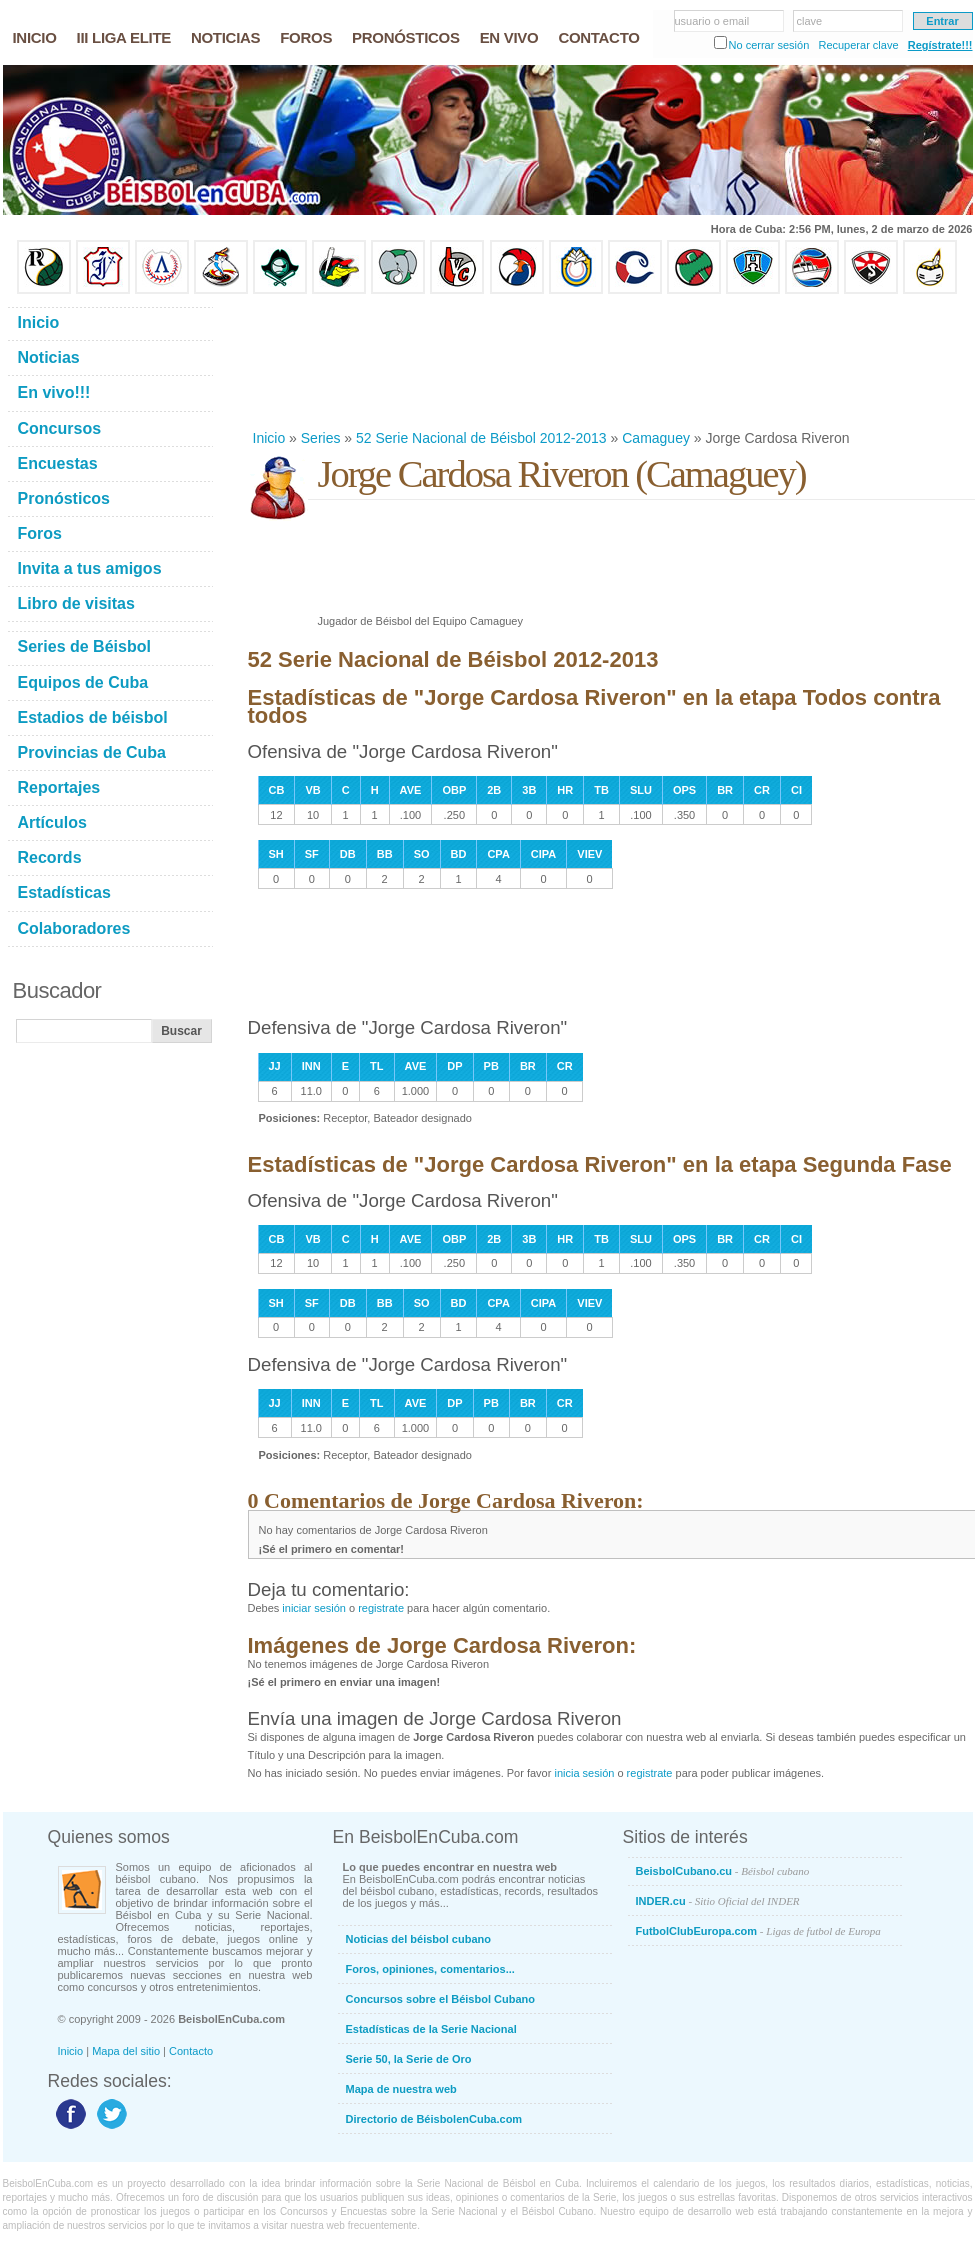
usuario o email (712, 21)
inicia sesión (584, 1773)
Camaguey (656, 438)
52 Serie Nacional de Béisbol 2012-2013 (481, 438)
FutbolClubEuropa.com (758, 1931)
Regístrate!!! (940, 45)
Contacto (191, 2051)
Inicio (269, 438)
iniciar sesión (314, 1608)
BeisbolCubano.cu (723, 1871)
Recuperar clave (858, 45)
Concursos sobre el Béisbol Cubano (440, 1999)
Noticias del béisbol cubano (418, 1939)
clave (810, 21)
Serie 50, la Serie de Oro (409, 2059)
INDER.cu (718, 1901)
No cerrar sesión (769, 45)
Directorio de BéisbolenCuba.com (434, 2119)
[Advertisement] (313, 361)
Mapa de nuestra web (401, 2089)
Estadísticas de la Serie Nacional (431, 2029)
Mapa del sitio (126, 2051)
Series (321, 438)
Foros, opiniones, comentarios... (430, 1969)
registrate (381, 1608)
